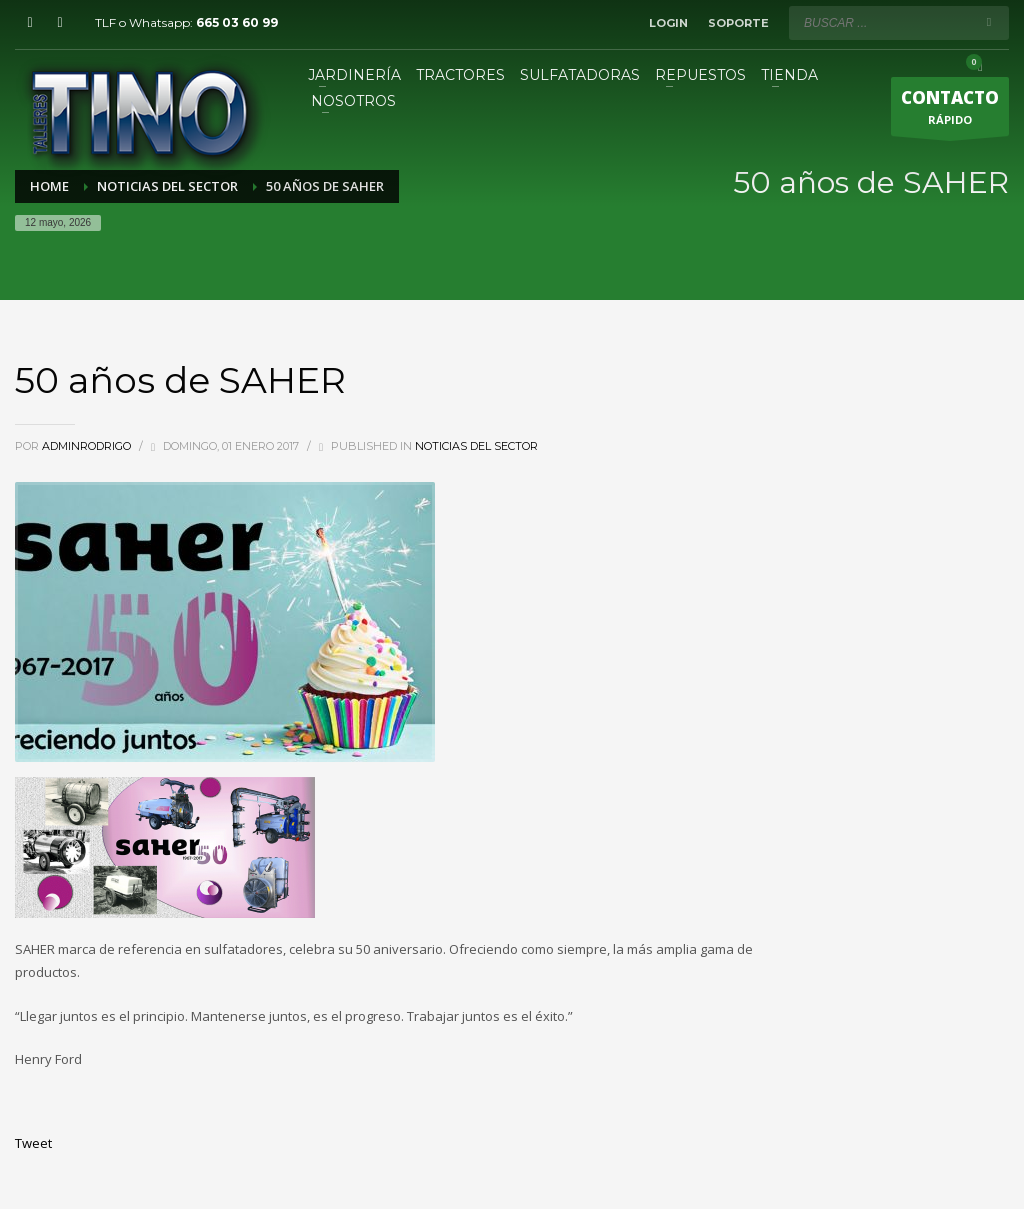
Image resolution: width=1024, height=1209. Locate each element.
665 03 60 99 (237, 22)
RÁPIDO (950, 111)
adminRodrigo (88, 446)
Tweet (33, 1143)
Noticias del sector (476, 446)
